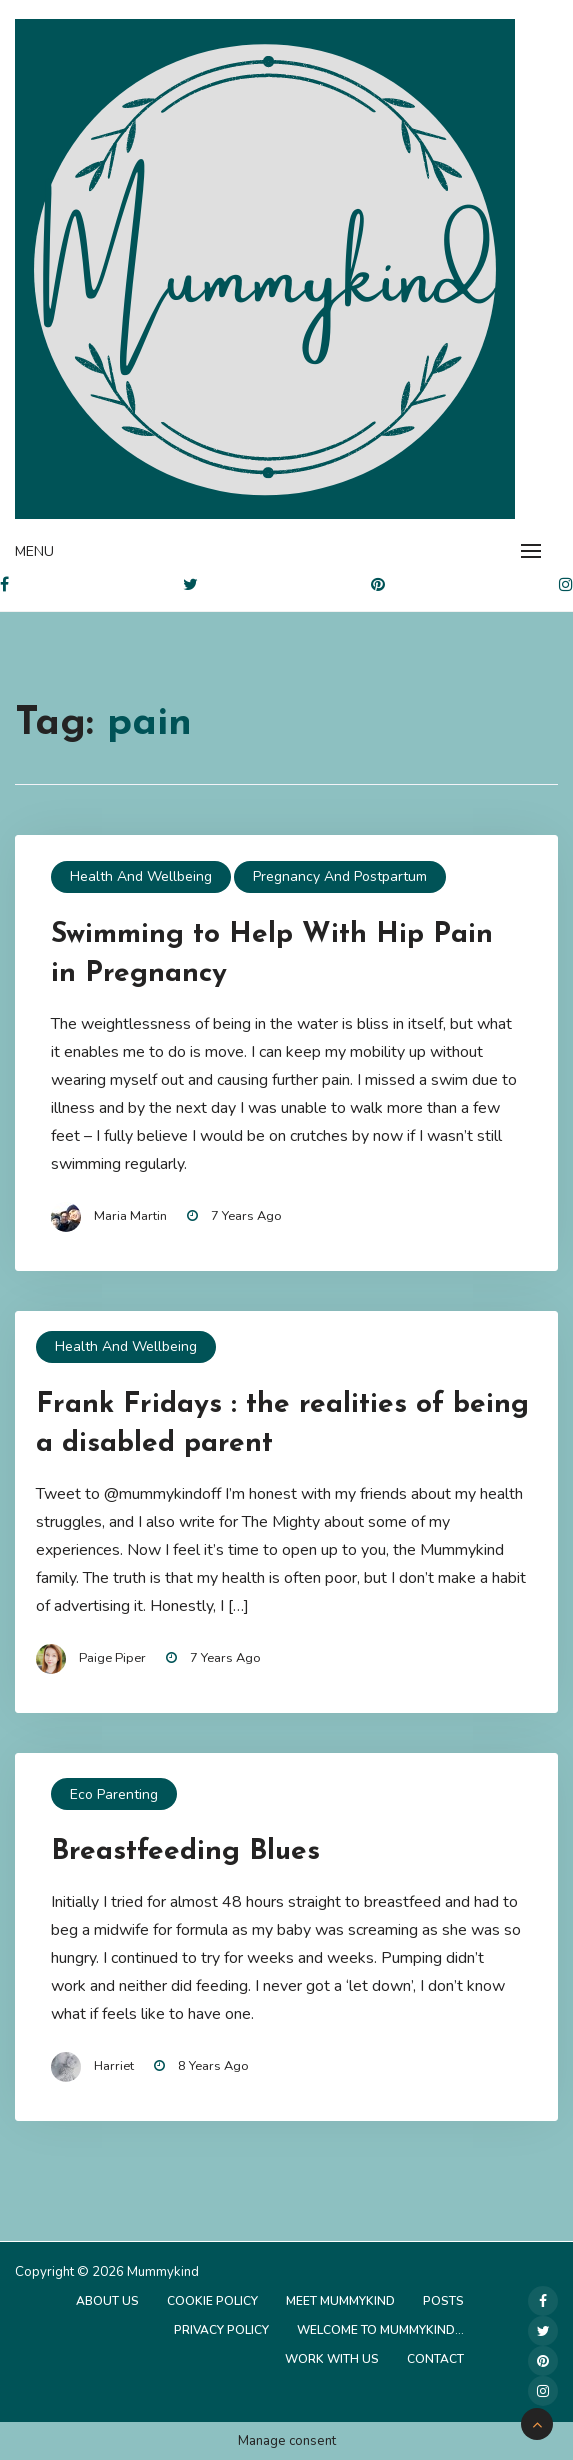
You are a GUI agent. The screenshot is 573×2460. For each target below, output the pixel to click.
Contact (435, 2359)
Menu (34, 551)
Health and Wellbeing (141, 876)
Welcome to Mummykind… (380, 2330)
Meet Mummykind (340, 2301)
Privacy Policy (221, 2330)
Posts (443, 2301)
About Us (107, 2301)
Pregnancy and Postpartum (340, 876)
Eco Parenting (114, 1794)
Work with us (332, 2359)
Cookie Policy (212, 2301)
